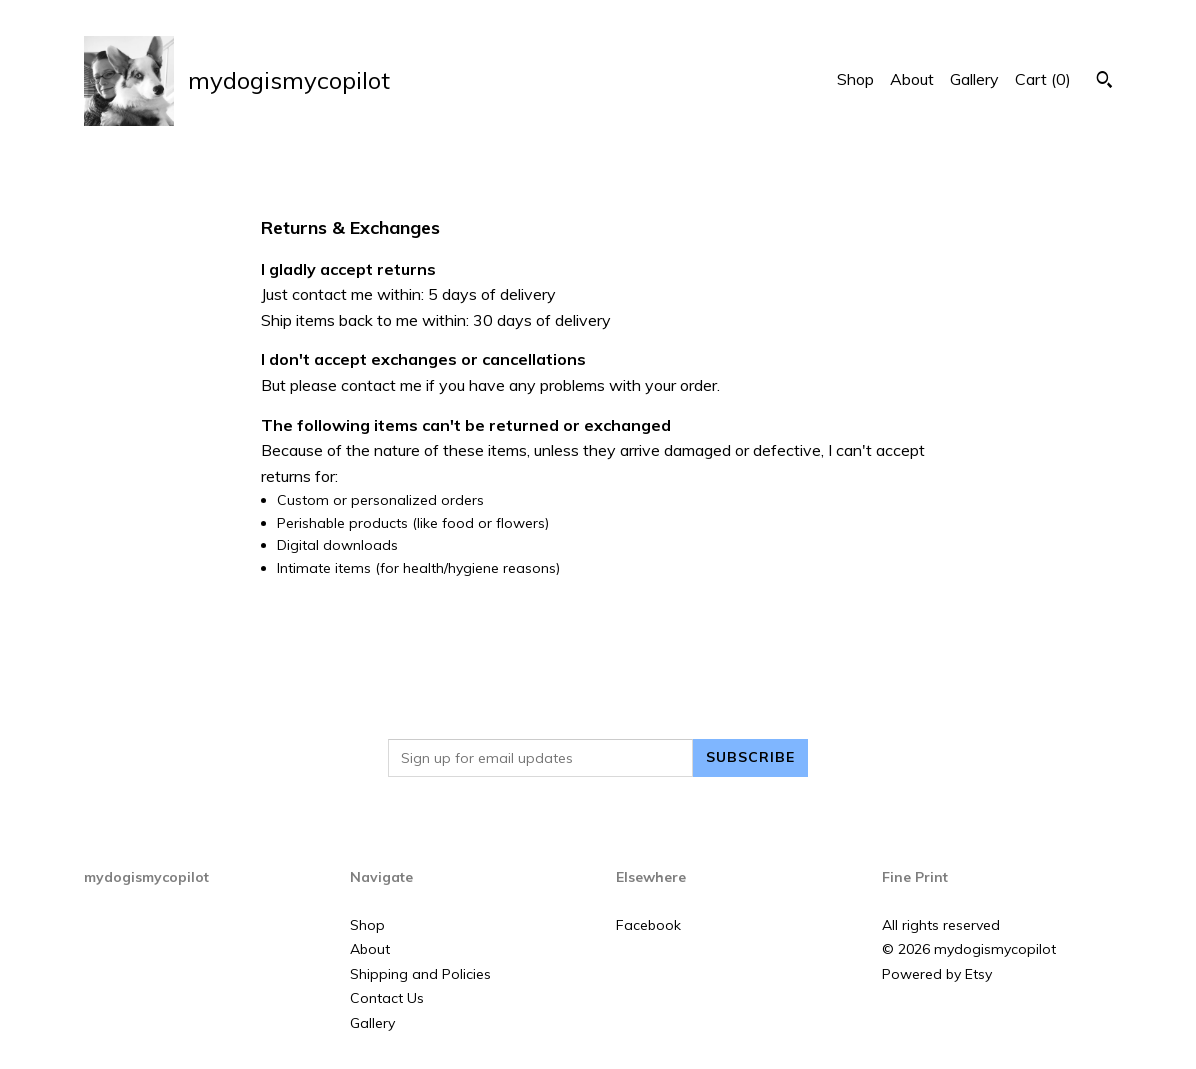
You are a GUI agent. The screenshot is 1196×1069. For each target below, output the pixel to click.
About (912, 79)
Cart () (1043, 79)
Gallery (974, 79)
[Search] (1104, 82)
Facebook (648, 925)
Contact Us (387, 998)
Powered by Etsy (937, 974)
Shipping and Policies (420, 974)
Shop (855, 79)
